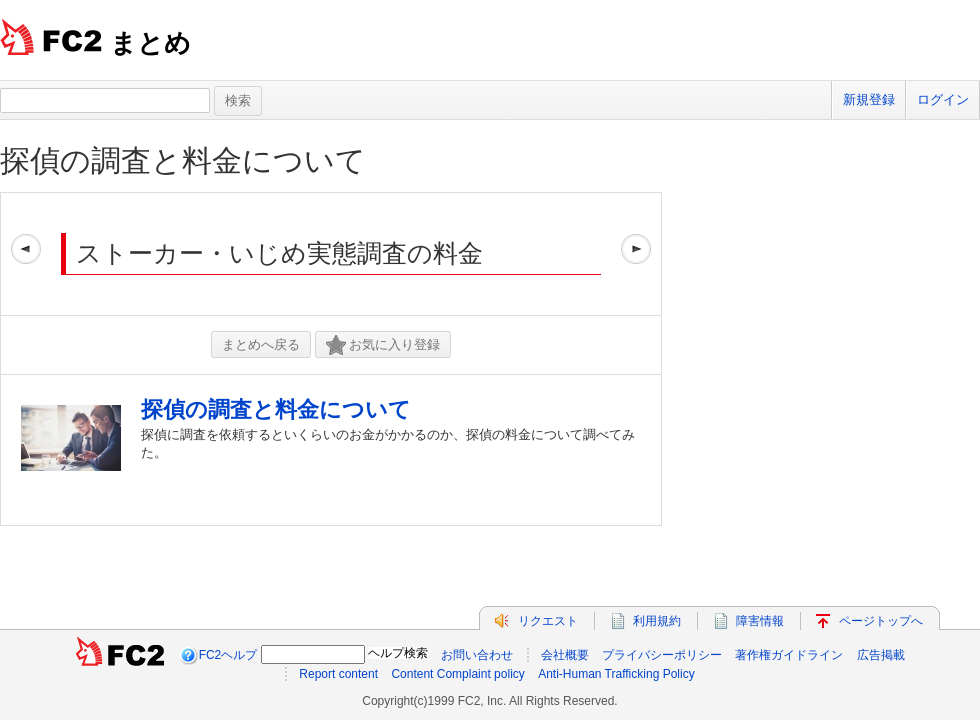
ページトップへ (881, 621)
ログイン (943, 99)
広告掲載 (881, 655)
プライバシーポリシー (662, 655)
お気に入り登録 (383, 345)
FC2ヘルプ (228, 655)
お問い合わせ (477, 655)
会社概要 (565, 655)
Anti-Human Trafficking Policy (616, 674)
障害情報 (760, 621)
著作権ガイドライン (789, 655)
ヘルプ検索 (398, 653)
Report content (338, 674)
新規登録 (869, 99)
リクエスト (548, 621)
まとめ (150, 43)
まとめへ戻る (261, 344)
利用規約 (657, 621)
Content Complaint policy (457, 674)
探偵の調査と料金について (183, 160)
